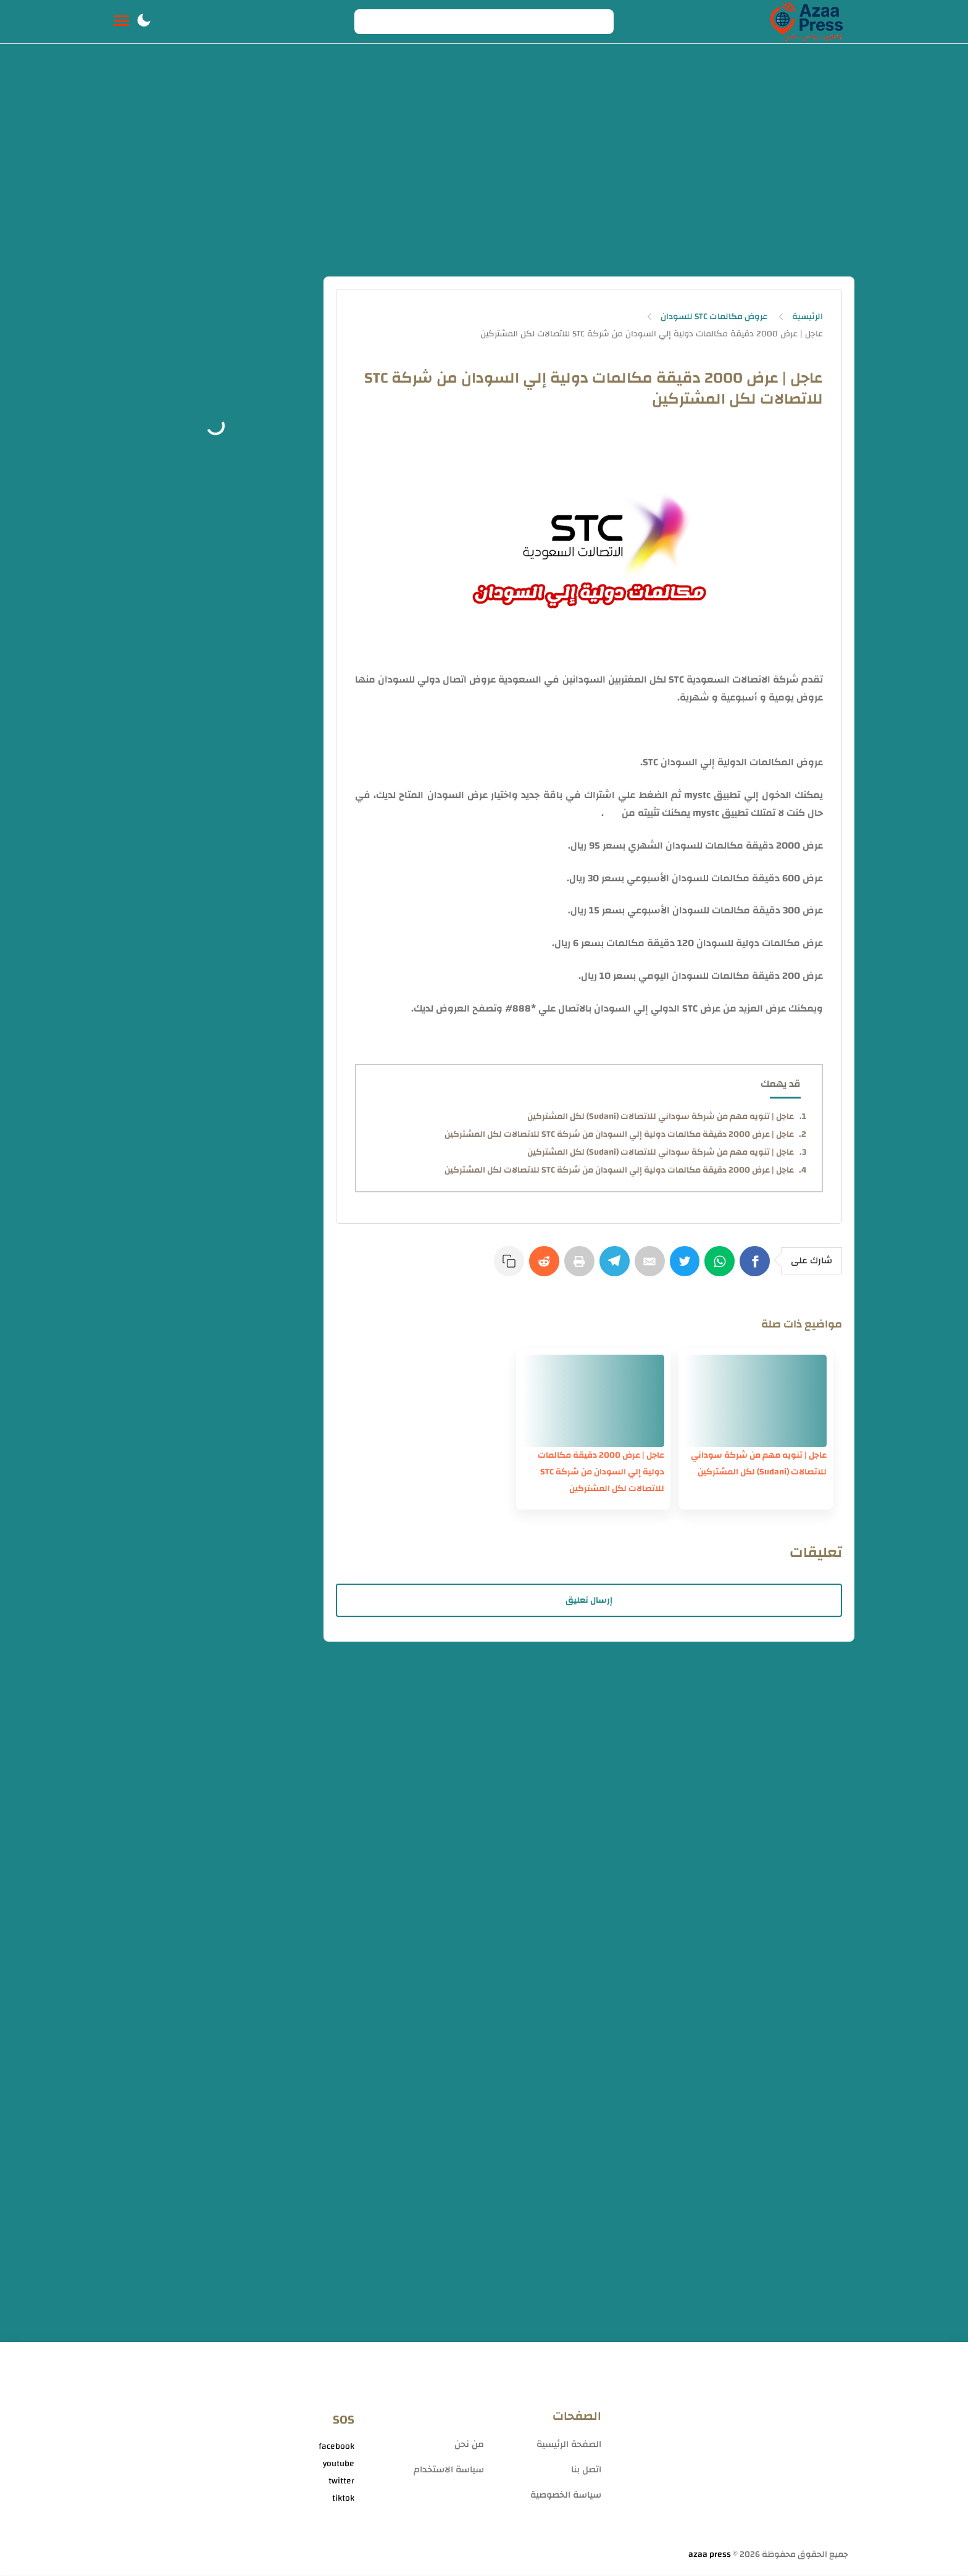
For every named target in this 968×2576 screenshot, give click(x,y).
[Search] (484, 21)
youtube (338, 2464)
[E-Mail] (649, 1267)
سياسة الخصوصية (565, 2495)
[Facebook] (757, 1267)
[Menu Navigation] (121, 21)
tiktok (343, 2499)
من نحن (469, 2445)
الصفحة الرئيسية (568, 2445)
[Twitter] (685, 1267)
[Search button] (370, 21)
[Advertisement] (484, 165)
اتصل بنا (586, 2470)
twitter (341, 2482)
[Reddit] (542, 1267)
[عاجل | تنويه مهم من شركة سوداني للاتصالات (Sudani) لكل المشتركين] (756, 1401)
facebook (336, 2447)
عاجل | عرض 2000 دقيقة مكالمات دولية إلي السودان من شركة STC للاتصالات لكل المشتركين (619, 1134)
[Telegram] (614, 1267)
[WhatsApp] (721, 1267)
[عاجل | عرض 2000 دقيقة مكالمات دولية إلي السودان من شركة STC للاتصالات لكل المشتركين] (593, 1401)
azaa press (709, 2555)
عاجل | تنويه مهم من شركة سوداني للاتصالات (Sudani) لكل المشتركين (660, 1116)
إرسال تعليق (588, 1601)
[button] (143, 21)
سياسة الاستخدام (449, 2470)
